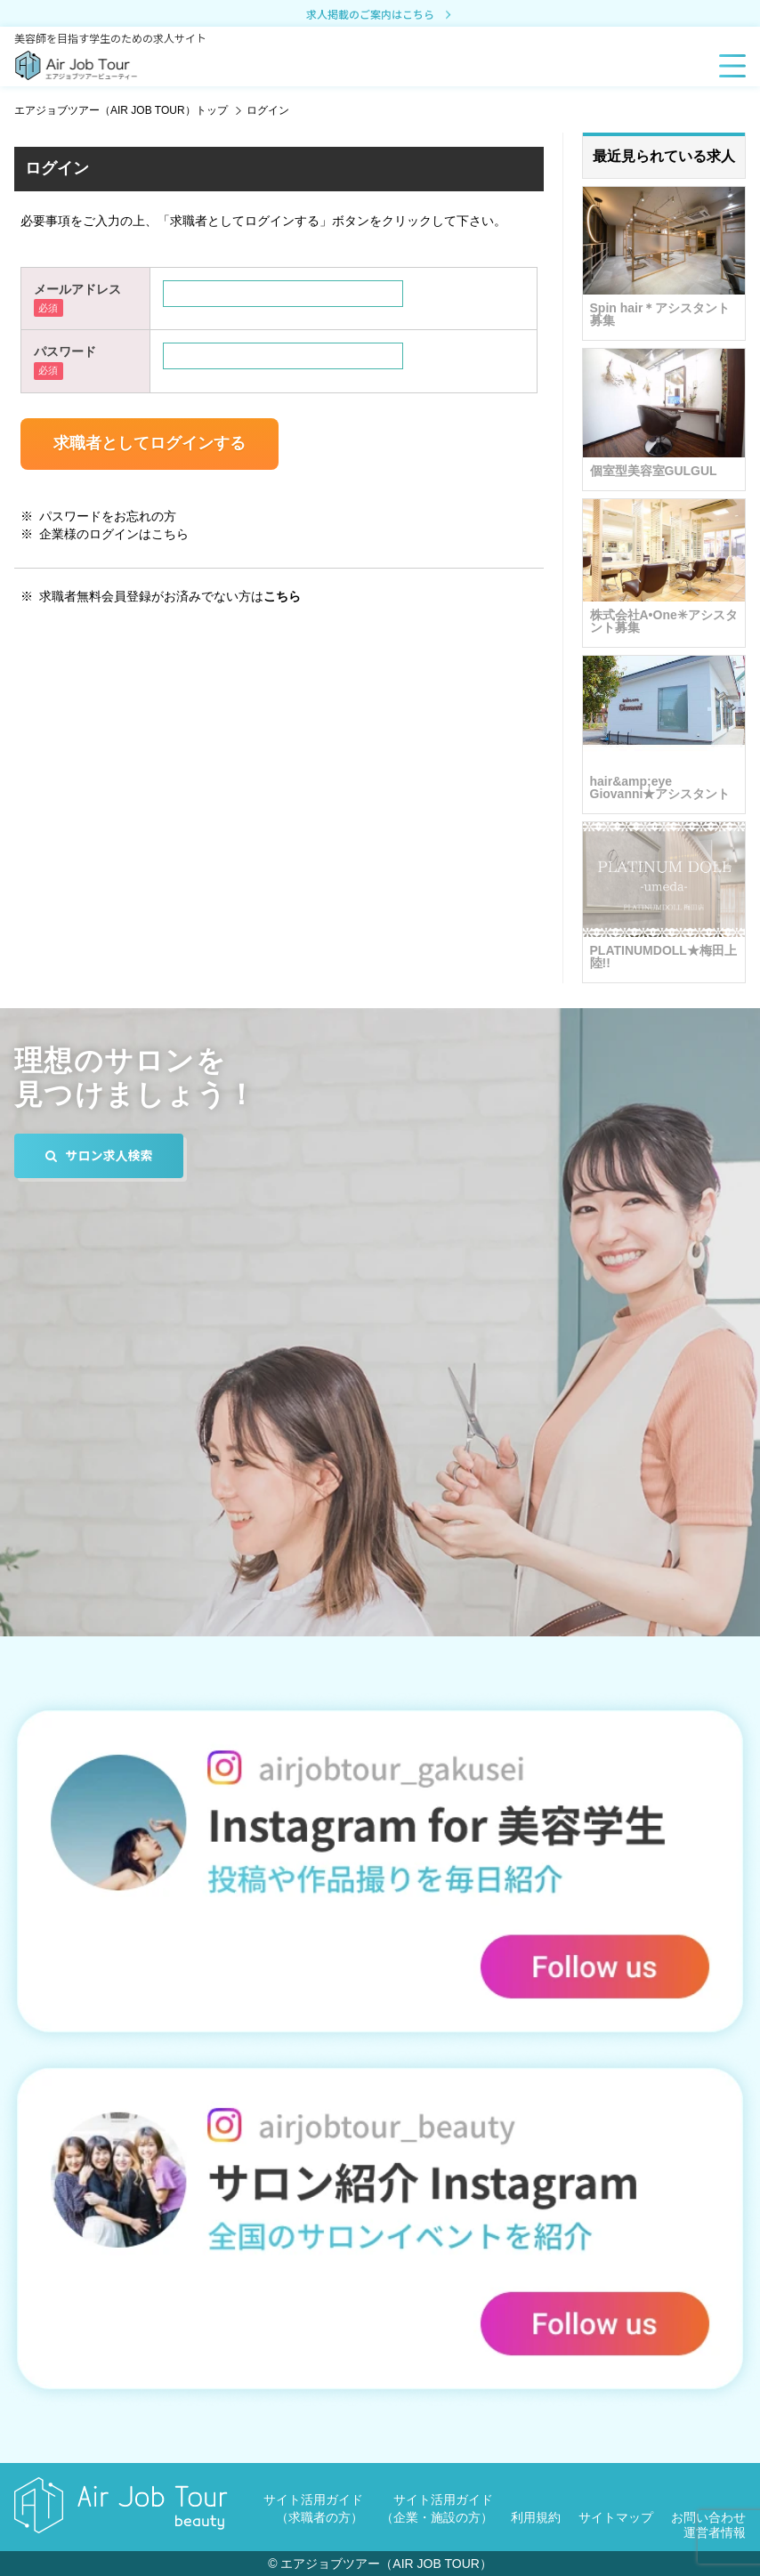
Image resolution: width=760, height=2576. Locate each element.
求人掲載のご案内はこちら (380, 14)
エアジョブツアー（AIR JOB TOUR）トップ (121, 110)
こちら (282, 596)
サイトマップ (615, 2517)
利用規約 (536, 2517)
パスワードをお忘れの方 (107, 516)
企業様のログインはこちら (114, 534)
